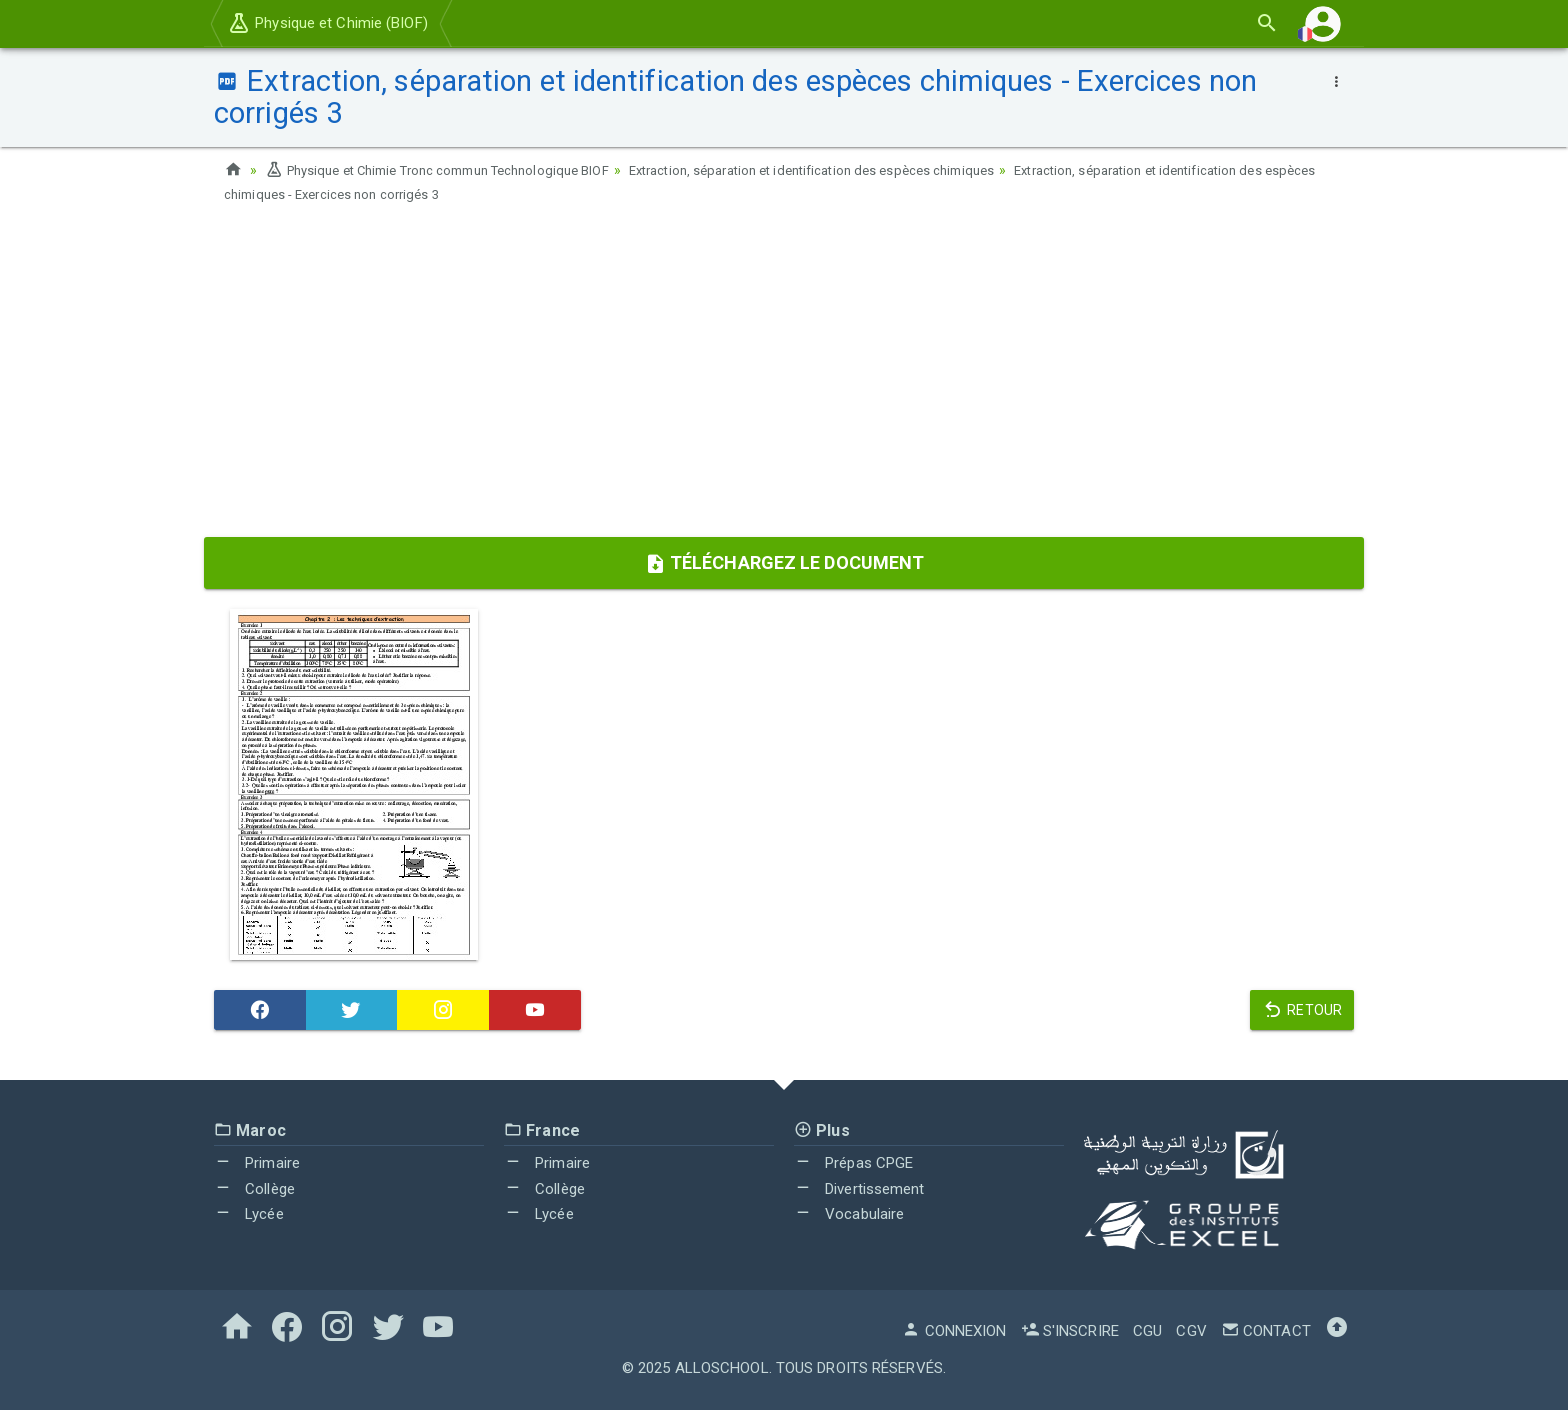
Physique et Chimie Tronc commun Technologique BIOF (452, 170)
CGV (1191, 1331)
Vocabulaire (849, 1214)
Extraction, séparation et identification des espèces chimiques (858, 170)
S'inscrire (1070, 1331)
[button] (1323, 23)
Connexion (954, 1331)
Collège (254, 1189)
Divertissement (859, 1189)
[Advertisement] (784, 377)
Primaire (257, 1163)
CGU (1147, 1331)
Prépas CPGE (853, 1163)
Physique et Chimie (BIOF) (327, 23)
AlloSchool (722, 1368)
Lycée (249, 1214)
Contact (1266, 1331)
